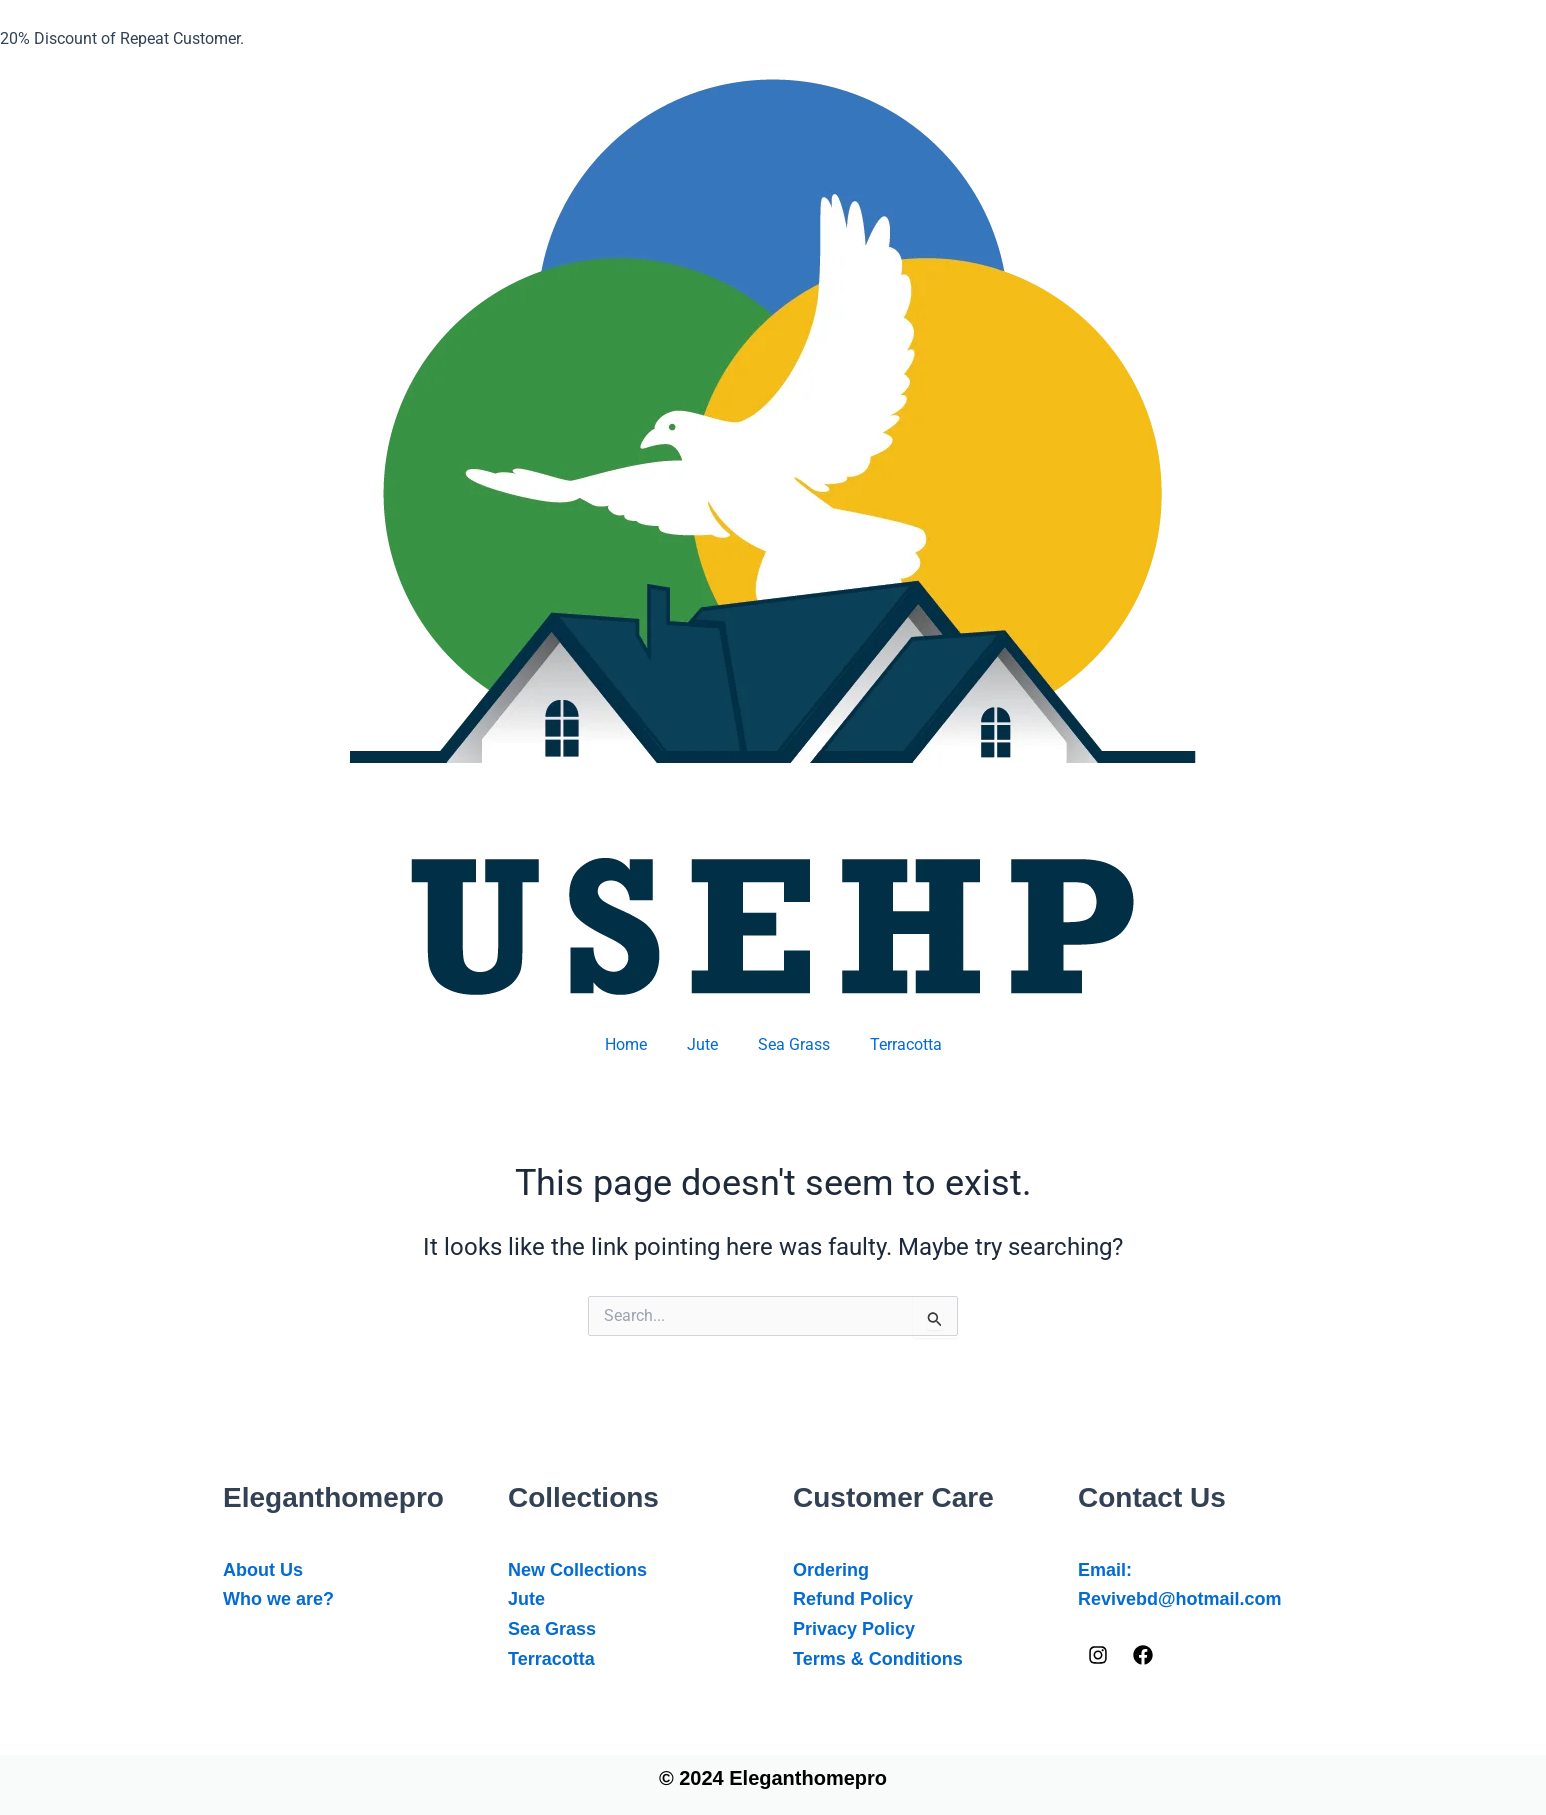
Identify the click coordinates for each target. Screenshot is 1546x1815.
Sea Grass (794, 1044)
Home (626, 1044)
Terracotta (906, 1044)
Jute (702, 1044)
